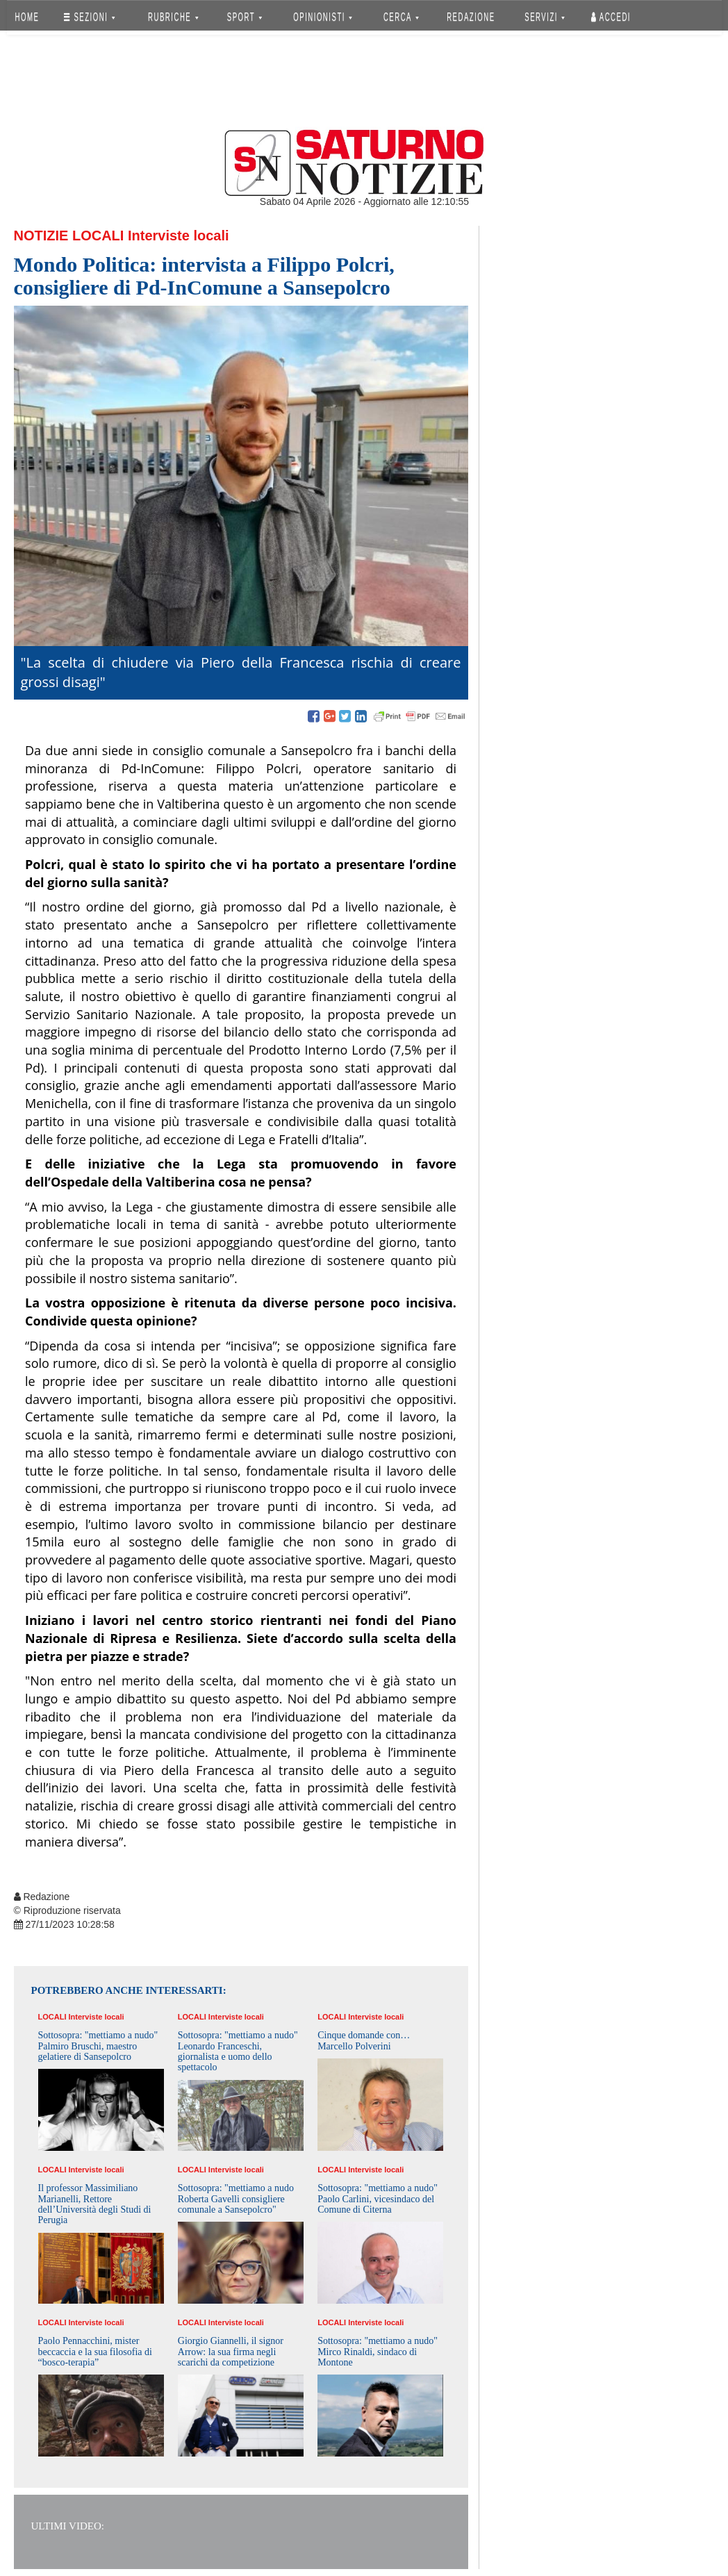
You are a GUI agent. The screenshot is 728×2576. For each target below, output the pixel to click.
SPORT (244, 17)
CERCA (401, 17)
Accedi (611, 17)
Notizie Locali (69, 235)
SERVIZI (544, 17)
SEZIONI (89, 17)
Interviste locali (178, 235)
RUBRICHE (174, 17)
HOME (27, 17)
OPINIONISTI (322, 17)
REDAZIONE (471, 17)
